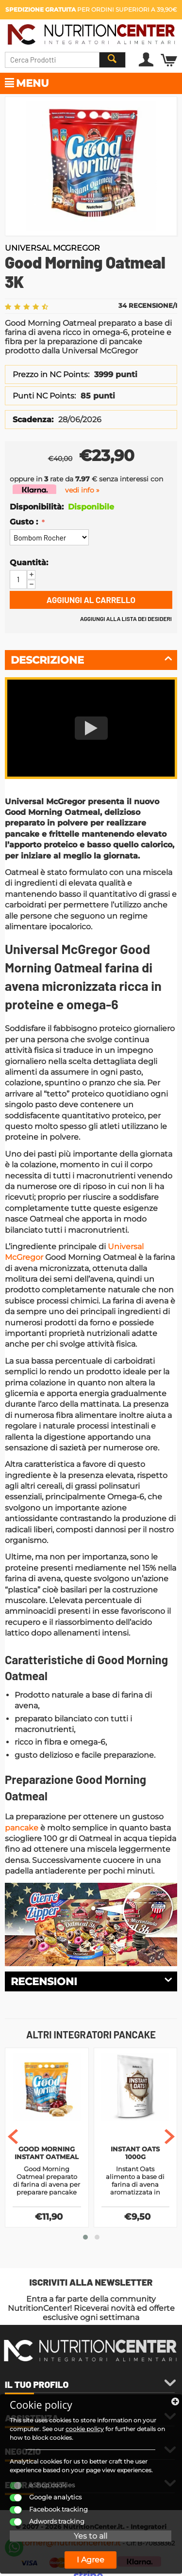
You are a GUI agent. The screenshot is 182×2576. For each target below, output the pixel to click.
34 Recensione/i (147, 305)
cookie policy (85, 2429)
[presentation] (12, 2137)
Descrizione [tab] (91, 659)
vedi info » (82, 490)
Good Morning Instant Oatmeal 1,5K (47, 2153)
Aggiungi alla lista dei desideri (126, 618)
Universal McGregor (52, 248)
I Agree (90, 2559)
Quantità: (29, 562)
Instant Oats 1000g (135, 2153)
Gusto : (25, 521)
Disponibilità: (36, 506)
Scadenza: (33, 419)
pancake (21, 1827)
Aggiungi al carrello (91, 599)
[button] (85, 2237)
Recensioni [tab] (91, 1981)
